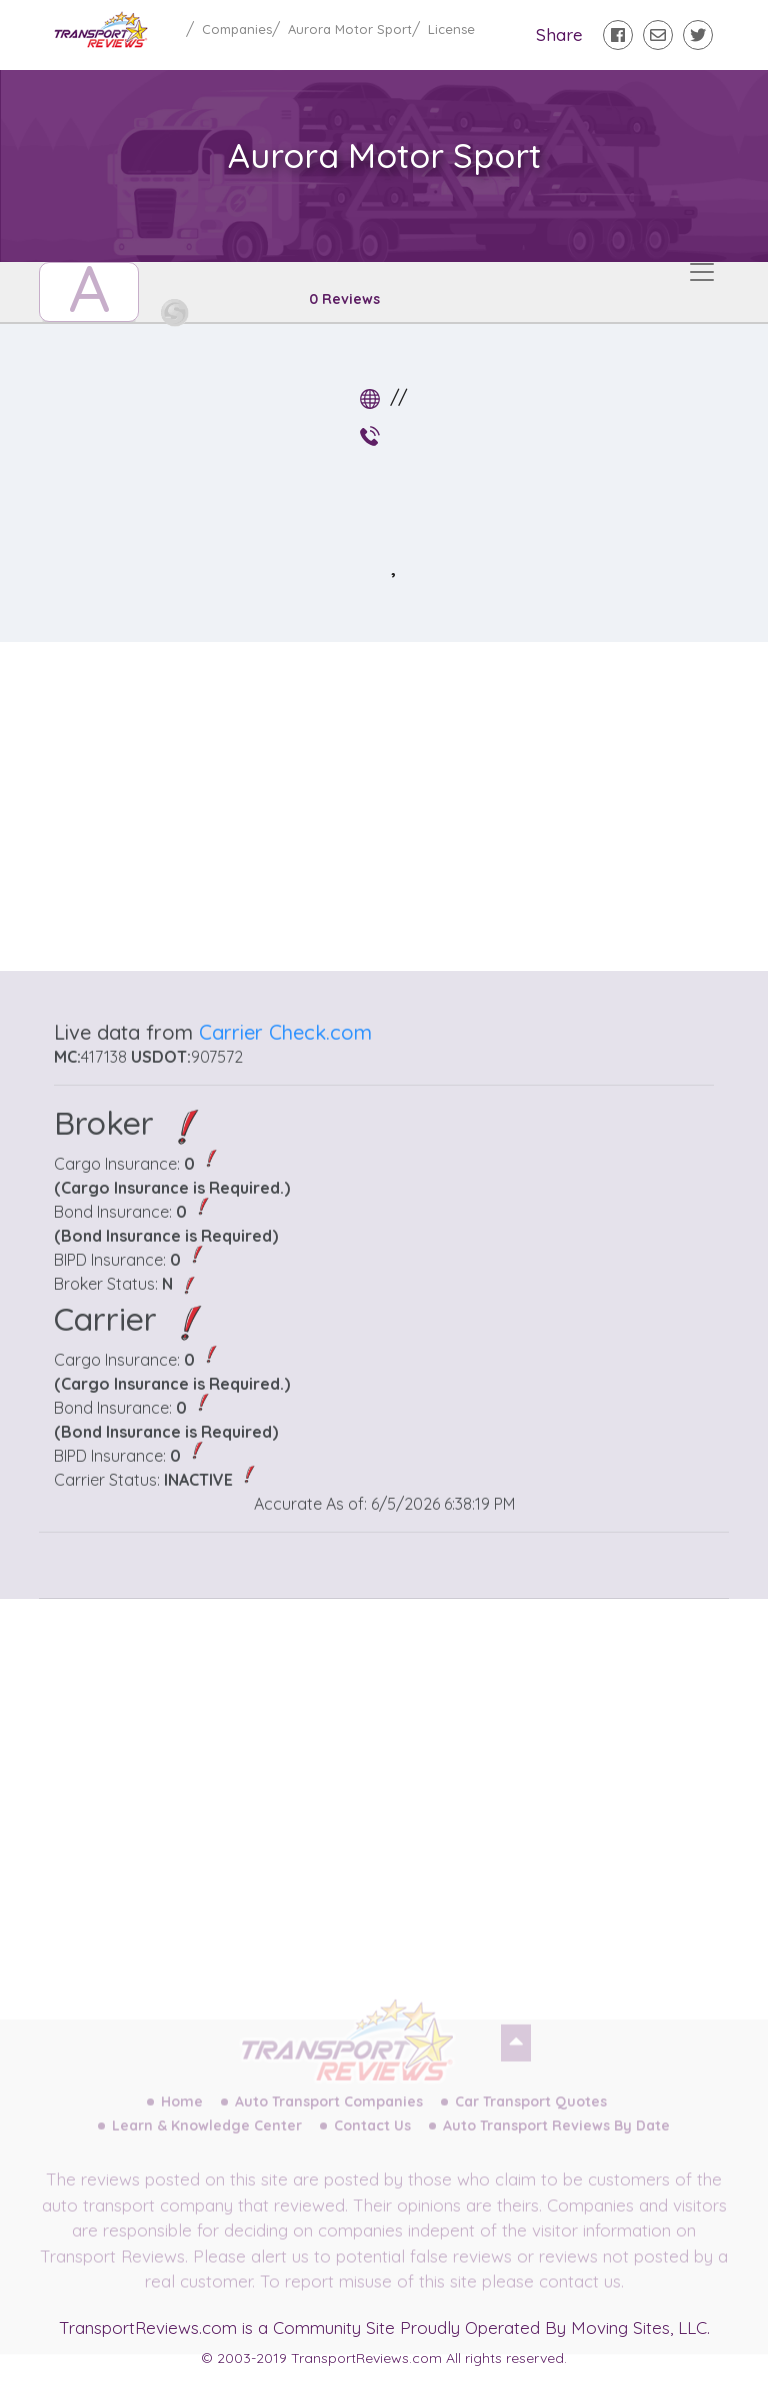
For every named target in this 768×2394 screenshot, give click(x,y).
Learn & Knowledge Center (207, 2143)
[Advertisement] (400, 798)
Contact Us (372, 2143)
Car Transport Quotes (531, 2119)
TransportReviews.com (148, 2327)
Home (182, 2119)
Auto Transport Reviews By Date (556, 2143)
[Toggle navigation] (702, 272)
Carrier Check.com (285, 1067)
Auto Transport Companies (329, 2119)
